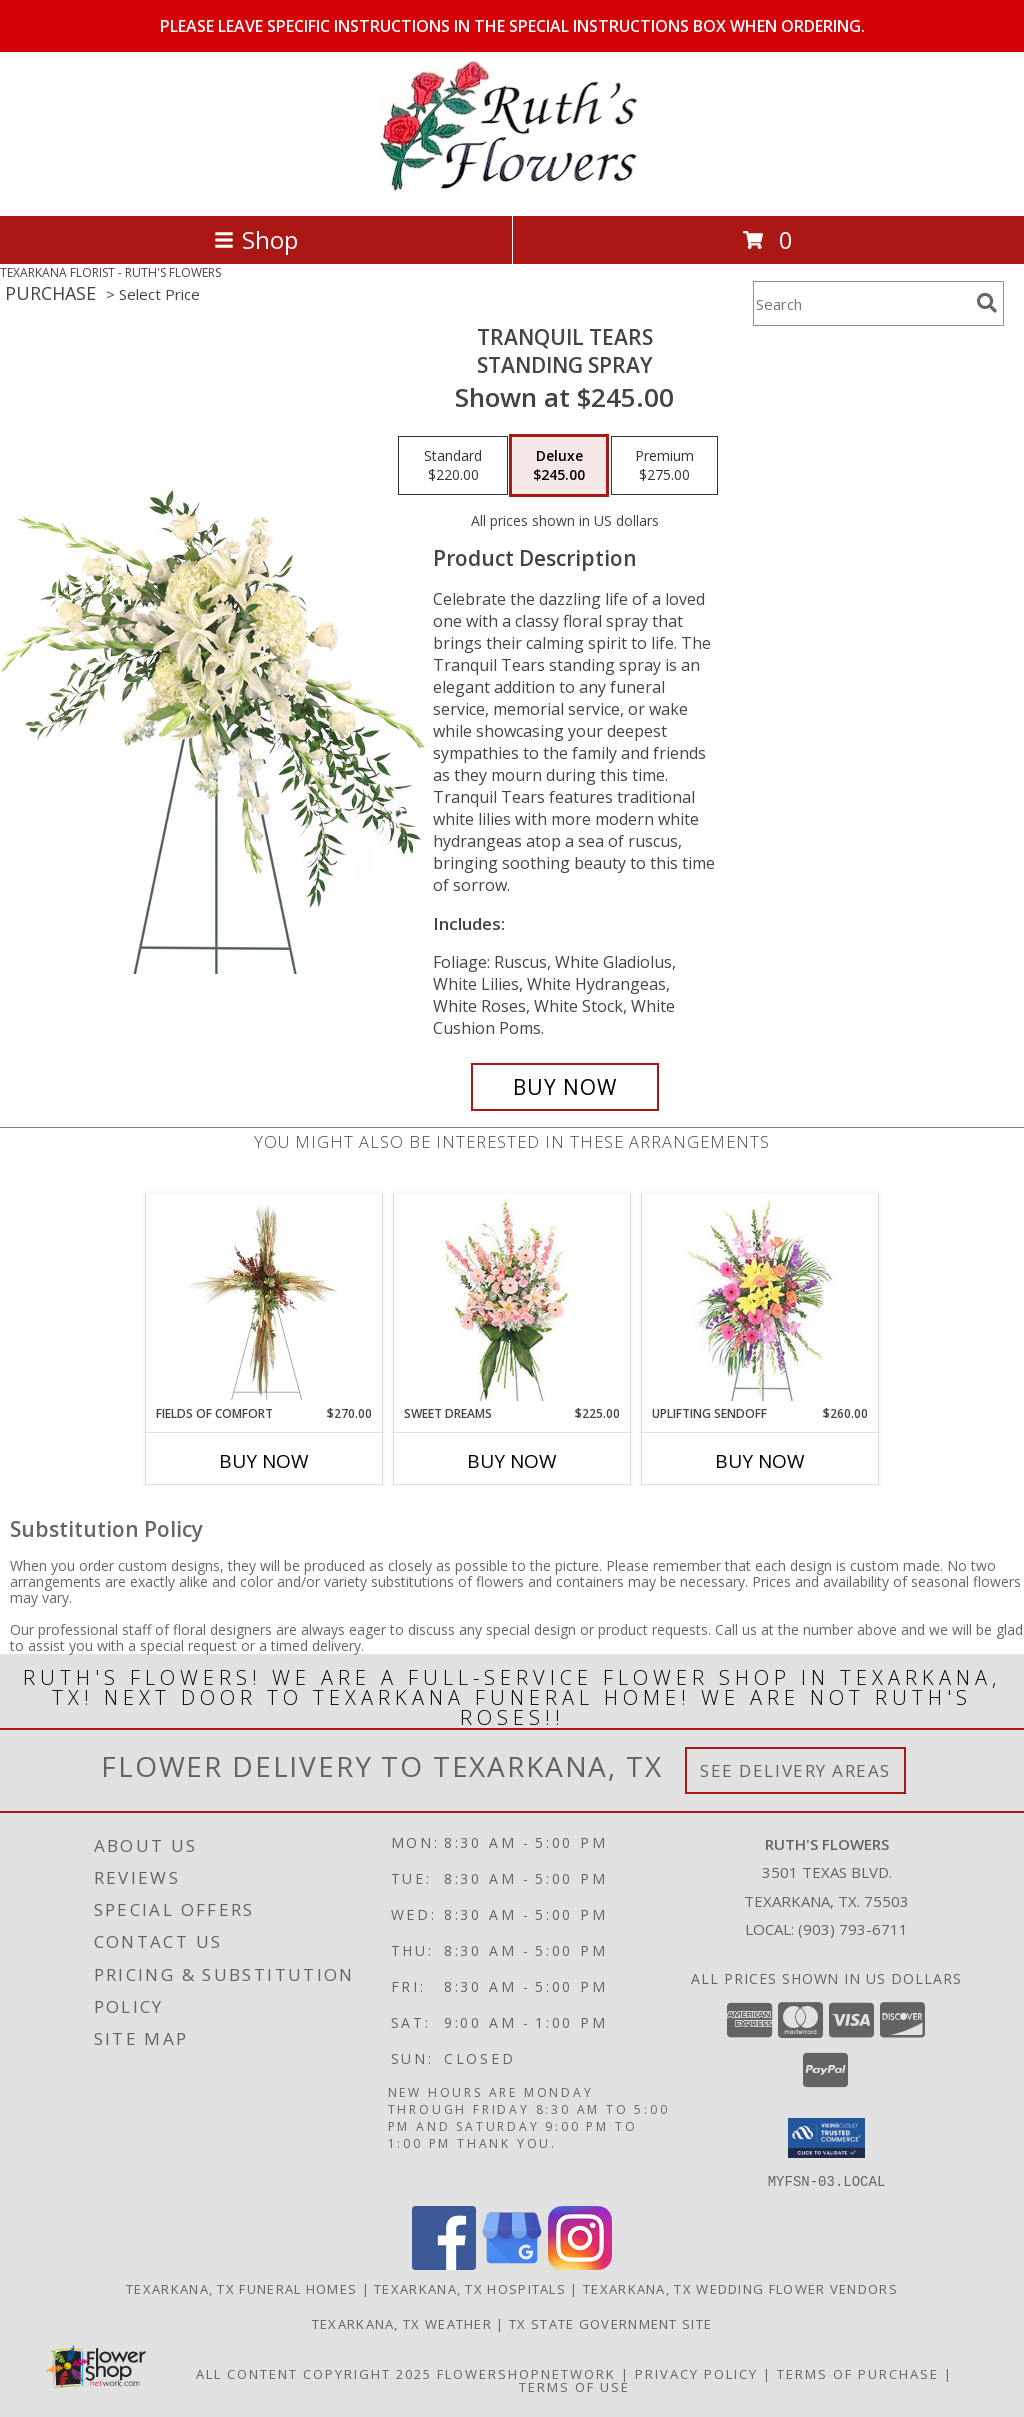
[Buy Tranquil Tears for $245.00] (565, 1087)
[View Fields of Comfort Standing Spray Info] (264, 1299)
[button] (826, 2138)
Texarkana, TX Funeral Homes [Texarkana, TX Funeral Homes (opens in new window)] (241, 2288)
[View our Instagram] (580, 2263)
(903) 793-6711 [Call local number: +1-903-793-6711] (853, 1929)
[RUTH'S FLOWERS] (511, 186)
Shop (256, 239)
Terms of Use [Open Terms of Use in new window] (574, 2386)
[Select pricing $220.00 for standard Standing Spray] (453, 466)
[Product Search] (861, 303)
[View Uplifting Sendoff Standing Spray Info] (760, 1299)
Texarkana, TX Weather (402, 2323)
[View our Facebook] (444, 2263)
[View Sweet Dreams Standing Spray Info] (512, 1299)
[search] (987, 303)
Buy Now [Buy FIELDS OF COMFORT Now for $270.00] (264, 1461)
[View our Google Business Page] (512, 2263)
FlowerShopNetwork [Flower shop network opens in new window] (526, 2373)
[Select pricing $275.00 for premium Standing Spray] (664, 466)
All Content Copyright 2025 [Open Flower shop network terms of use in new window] (314, 2373)
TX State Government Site (610, 2323)
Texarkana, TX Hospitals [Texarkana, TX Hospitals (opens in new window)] (470, 2288)
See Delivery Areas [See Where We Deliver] (795, 1770)
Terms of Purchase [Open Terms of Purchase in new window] (858, 2373)
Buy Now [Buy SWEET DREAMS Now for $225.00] (512, 1461)
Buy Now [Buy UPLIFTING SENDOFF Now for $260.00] (760, 1461)
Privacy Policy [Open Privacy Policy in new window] (696, 2373)
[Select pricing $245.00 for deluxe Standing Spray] (559, 466)
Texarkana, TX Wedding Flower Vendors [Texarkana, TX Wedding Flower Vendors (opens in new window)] (740, 2288)
